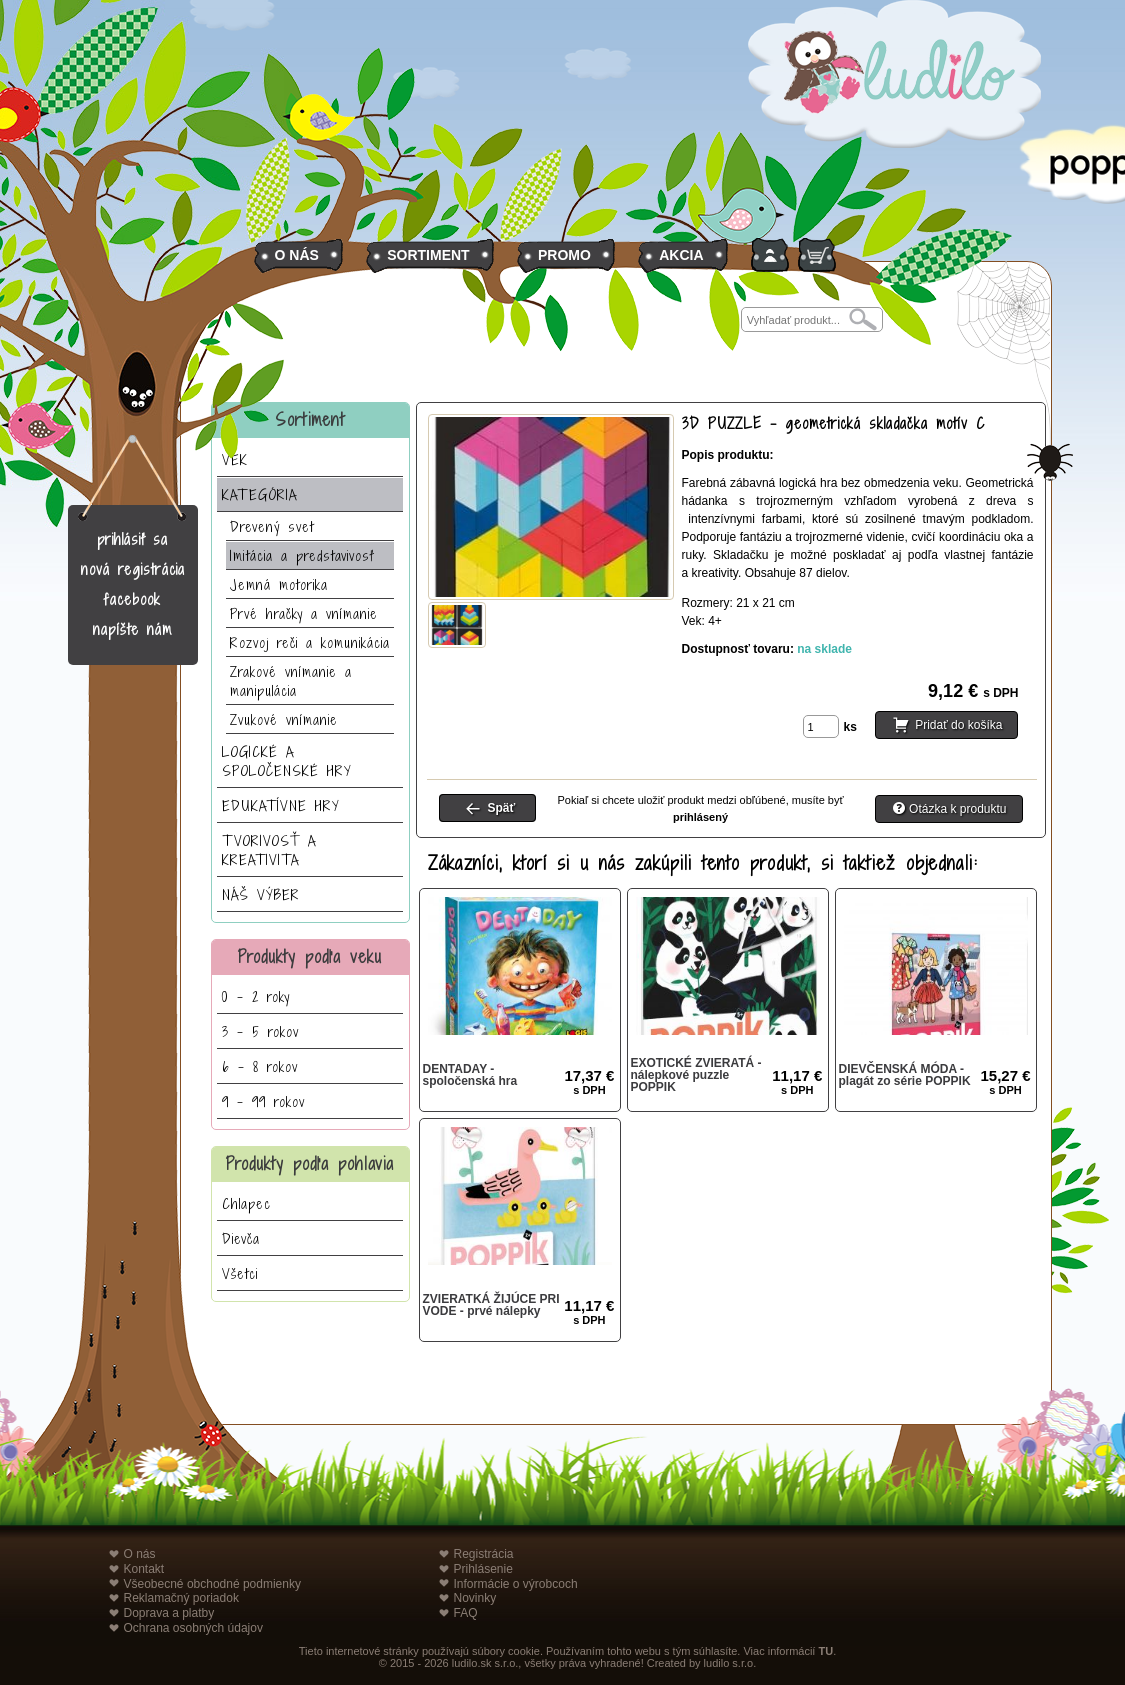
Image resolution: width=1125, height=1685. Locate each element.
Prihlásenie (483, 1569)
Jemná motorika (279, 584)
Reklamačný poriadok (181, 1598)
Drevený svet (272, 526)
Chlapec (246, 1203)
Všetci (240, 1273)
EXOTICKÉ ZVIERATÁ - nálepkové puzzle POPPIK (696, 1075)
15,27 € (1006, 1081)
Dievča (241, 1238)
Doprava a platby (169, 1613)
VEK (235, 459)
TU (825, 1651)
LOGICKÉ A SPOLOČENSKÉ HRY (287, 761)
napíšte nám (132, 629)
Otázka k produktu (957, 809)
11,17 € (797, 1081)
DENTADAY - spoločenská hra (470, 1075)
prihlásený (700, 817)
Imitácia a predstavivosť (302, 555)
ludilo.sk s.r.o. (485, 1663)
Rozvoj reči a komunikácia (310, 642)
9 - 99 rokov (263, 1101)
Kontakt (144, 1569)
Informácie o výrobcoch (516, 1584)
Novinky (475, 1598)
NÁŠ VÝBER (261, 894)
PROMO (564, 255)
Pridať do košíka (958, 725)
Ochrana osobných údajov (193, 1628)
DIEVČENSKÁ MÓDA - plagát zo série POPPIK (905, 1075)
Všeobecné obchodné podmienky (212, 1584)
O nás (140, 1554)
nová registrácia (133, 569)
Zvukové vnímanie (284, 719)
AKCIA (681, 255)
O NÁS (297, 255)
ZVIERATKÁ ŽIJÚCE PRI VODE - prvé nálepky (491, 1305)
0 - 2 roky (256, 996)
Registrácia (484, 1554)
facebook (132, 599)
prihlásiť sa (132, 539)
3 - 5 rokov (260, 1031)
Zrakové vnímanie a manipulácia (291, 681)
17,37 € (589, 1081)
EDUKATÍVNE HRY (281, 805)
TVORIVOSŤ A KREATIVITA (269, 850)
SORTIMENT (428, 255)
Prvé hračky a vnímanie (304, 613)
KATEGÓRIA (260, 494)
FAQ (466, 1613)
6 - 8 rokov (260, 1066)
